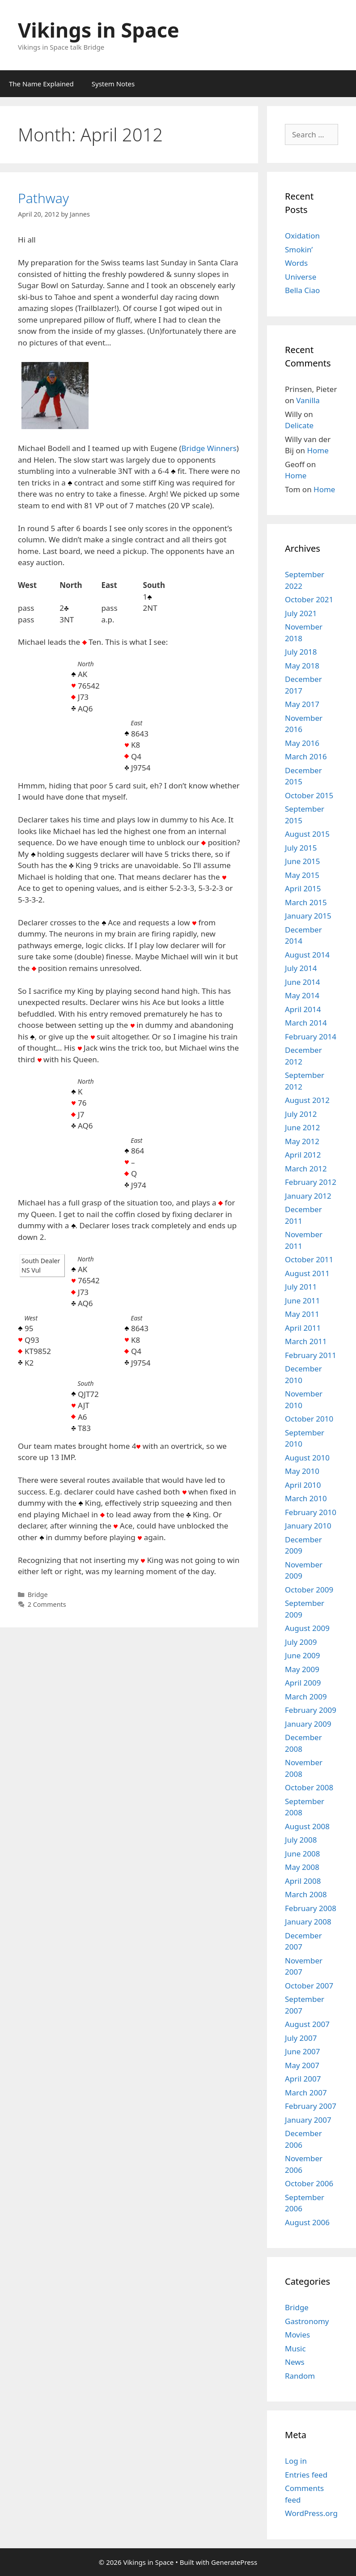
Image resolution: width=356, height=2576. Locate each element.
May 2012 (302, 1141)
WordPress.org (311, 2513)
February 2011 (310, 1355)
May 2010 (302, 1471)
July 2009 (301, 1642)
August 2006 (307, 2222)
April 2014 (303, 1009)
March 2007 (306, 2092)
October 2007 (309, 1985)
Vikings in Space (98, 29)
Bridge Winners (209, 448)
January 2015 (308, 916)
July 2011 (301, 1287)
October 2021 (309, 599)
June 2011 (302, 1300)
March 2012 (306, 1168)
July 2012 (301, 1114)
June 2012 (302, 1127)
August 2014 (307, 955)
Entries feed (306, 2475)
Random (300, 2376)
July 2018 (301, 652)
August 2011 (307, 1273)
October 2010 (309, 1419)
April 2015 (303, 888)
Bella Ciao (302, 290)
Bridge (38, 1594)
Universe (300, 277)
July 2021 (301, 613)
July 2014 (301, 968)
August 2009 (307, 1628)
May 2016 (302, 743)
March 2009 (306, 1696)
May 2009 (302, 1669)
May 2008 (302, 1867)
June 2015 (302, 861)
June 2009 (302, 1655)
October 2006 (309, 2183)
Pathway (43, 198)
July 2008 (301, 1840)
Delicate (299, 425)
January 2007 (308, 2120)
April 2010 (303, 1485)
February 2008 (310, 1908)
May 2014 (302, 995)
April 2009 (303, 1683)
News (295, 2362)
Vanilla (308, 400)
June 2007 (302, 2051)
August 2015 (307, 834)
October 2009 (309, 1589)
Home (317, 450)
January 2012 (308, 1196)
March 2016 (306, 756)
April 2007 (303, 2079)
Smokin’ (299, 249)
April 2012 (303, 1155)
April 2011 (303, 1328)
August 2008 (307, 1826)
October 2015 (309, 795)
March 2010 (306, 1498)
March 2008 (306, 1894)
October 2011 (309, 1259)
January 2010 (308, 1525)
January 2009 (308, 1724)
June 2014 (302, 982)
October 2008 (309, 1787)
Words (296, 263)
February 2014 (310, 1036)
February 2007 (310, 2106)
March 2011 (306, 1341)
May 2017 (302, 704)
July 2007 (301, 2038)
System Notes (113, 83)
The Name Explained (41, 83)
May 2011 (302, 1314)
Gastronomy (307, 2321)
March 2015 (306, 902)
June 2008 (302, 1853)
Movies (297, 2334)
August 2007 (307, 2024)
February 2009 (310, 1710)
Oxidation (302, 235)
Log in (296, 2461)
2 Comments (47, 1604)
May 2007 (302, 2065)
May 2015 (302, 875)
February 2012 (310, 1182)
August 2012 (307, 1100)
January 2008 (308, 1921)
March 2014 (306, 1023)
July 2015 (301, 848)
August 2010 (307, 1457)
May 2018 (302, 665)
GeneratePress (234, 2562)
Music (295, 2348)
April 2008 (303, 1881)
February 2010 (310, 1512)
